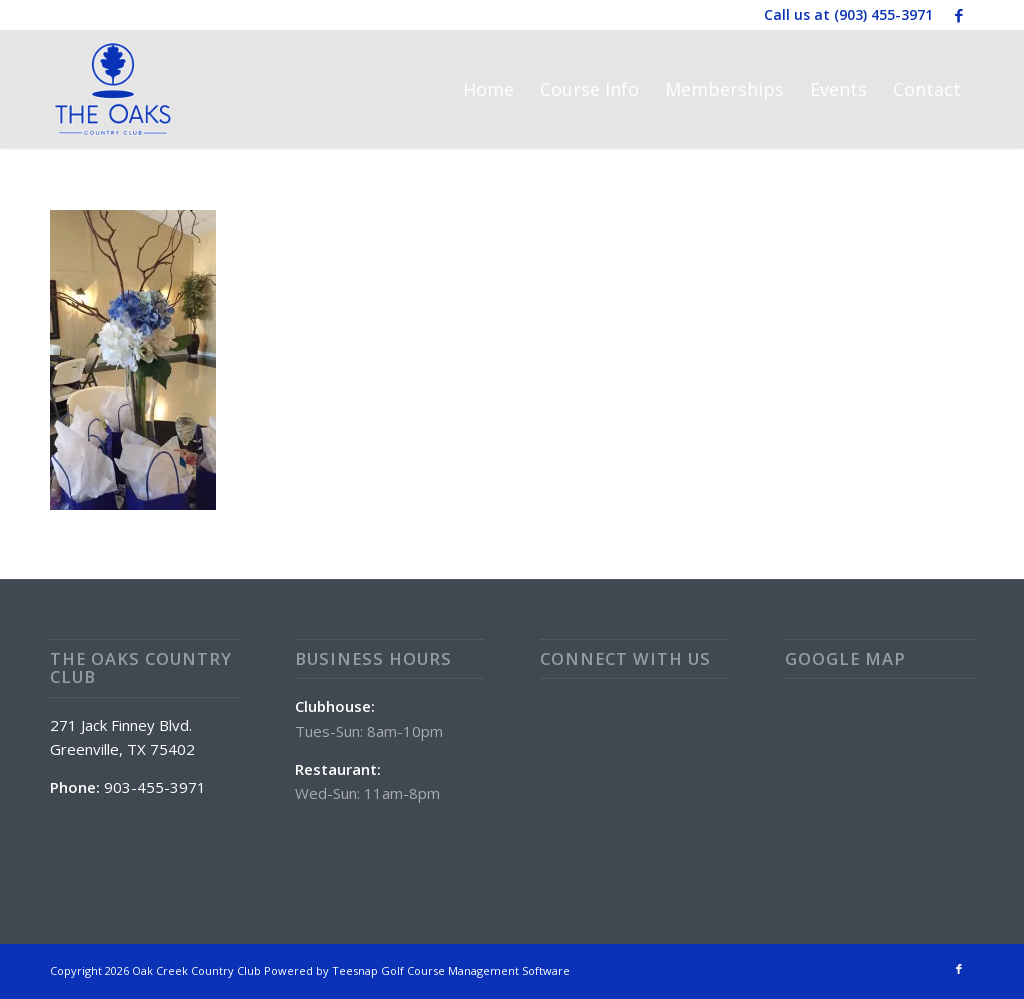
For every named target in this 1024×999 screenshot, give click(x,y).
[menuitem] (488, 89)
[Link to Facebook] (959, 15)
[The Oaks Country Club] (113, 89)
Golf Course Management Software (475, 970)
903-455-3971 (155, 787)
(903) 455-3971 (883, 14)
